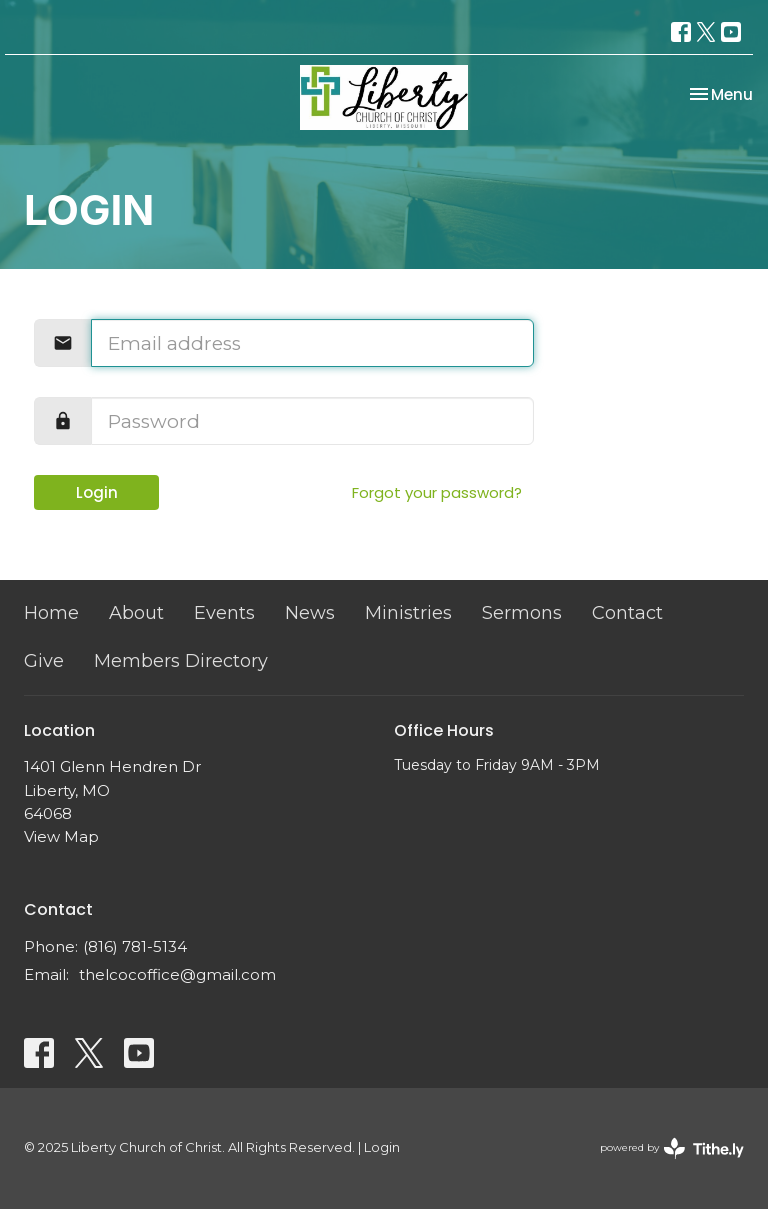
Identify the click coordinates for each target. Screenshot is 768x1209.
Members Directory (181, 661)
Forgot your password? (437, 492)
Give (44, 661)
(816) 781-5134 (135, 946)
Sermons (522, 613)
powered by (672, 1148)
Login (97, 492)
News (310, 613)
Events (224, 613)
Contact (627, 613)
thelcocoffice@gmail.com (177, 974)
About (136, 613)
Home (51, 613)
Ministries (408, 613)
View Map (61, 836)
